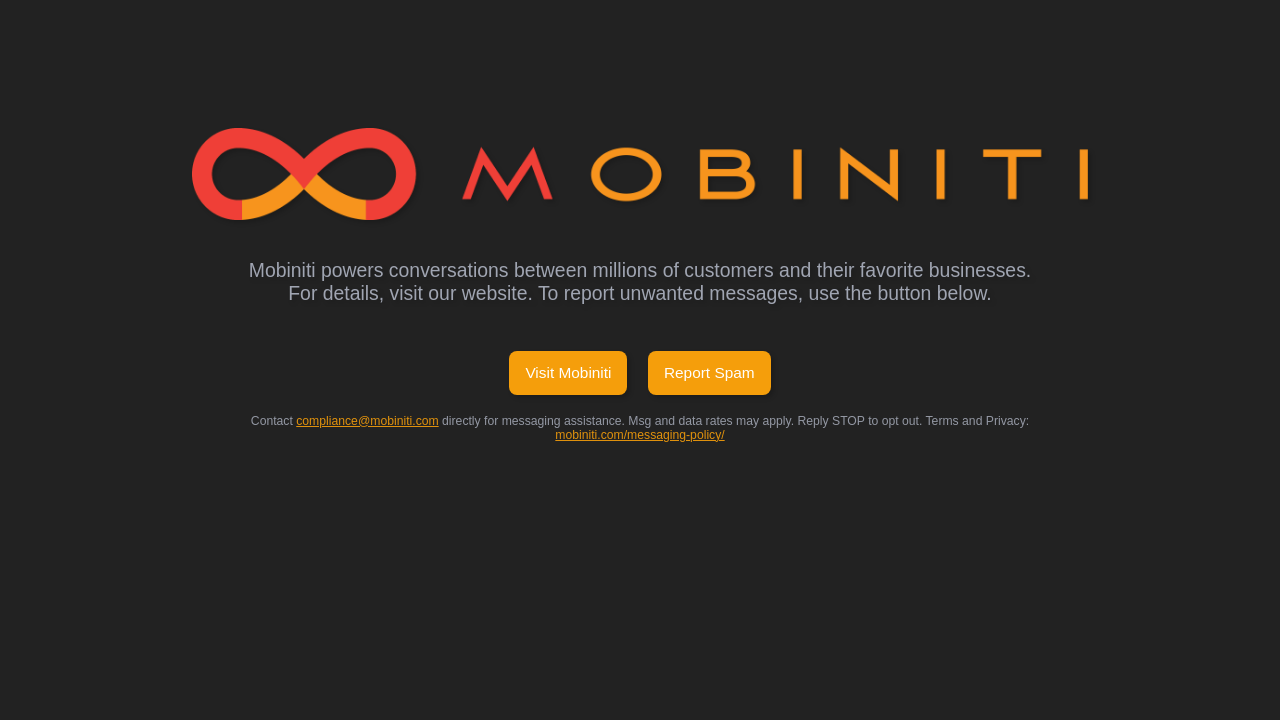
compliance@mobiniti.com (367, 421)
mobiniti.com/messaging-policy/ (639, 435)
